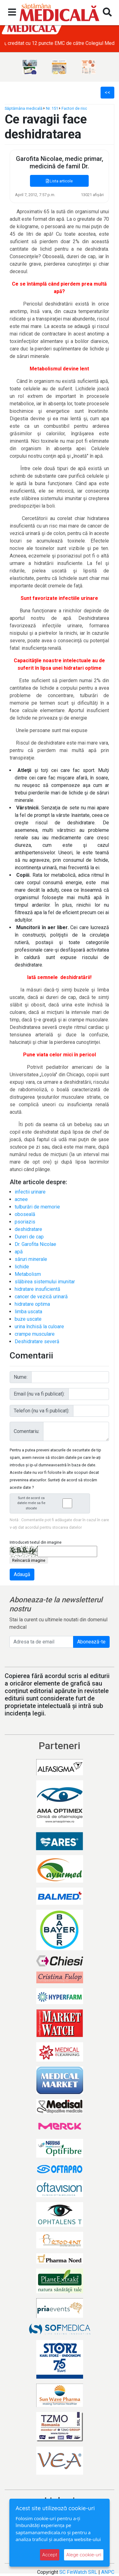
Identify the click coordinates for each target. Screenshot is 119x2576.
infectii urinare (30, 1192)
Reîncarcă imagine (28, 1560)
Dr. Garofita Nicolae (35, 1244)
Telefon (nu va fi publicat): (41, 1411)
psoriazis (25, 1222)
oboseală (25, 1214)
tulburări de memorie (37, 1207)
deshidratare (28, 1229)
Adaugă (22, 1574)
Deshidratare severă (37, 1341)
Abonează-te (91, 1642)
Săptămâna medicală (23, 108)
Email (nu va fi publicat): (39, 1394)
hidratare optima (32, 1304)
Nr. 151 (52, 108)
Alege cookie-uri (83, 2555)
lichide (22, 1267)
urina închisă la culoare (39, 1326)
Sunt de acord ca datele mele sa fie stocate (51, 1503)
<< (107, 92)
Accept (49, 2555)
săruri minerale (31, 1259)
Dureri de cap (29, 1237)
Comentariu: (26, 1431)
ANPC (107, 2572)
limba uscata (28, 1312)
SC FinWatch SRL (78, 2572)
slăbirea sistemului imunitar (45, 1282)
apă (19, 1252)
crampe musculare (35, 1334)
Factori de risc (74, 108)
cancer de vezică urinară (41, 1297)
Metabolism (28, 1274)
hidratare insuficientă (37, 1289)
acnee (21, 1199)
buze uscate (28, 1319)
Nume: (20, 1377)
